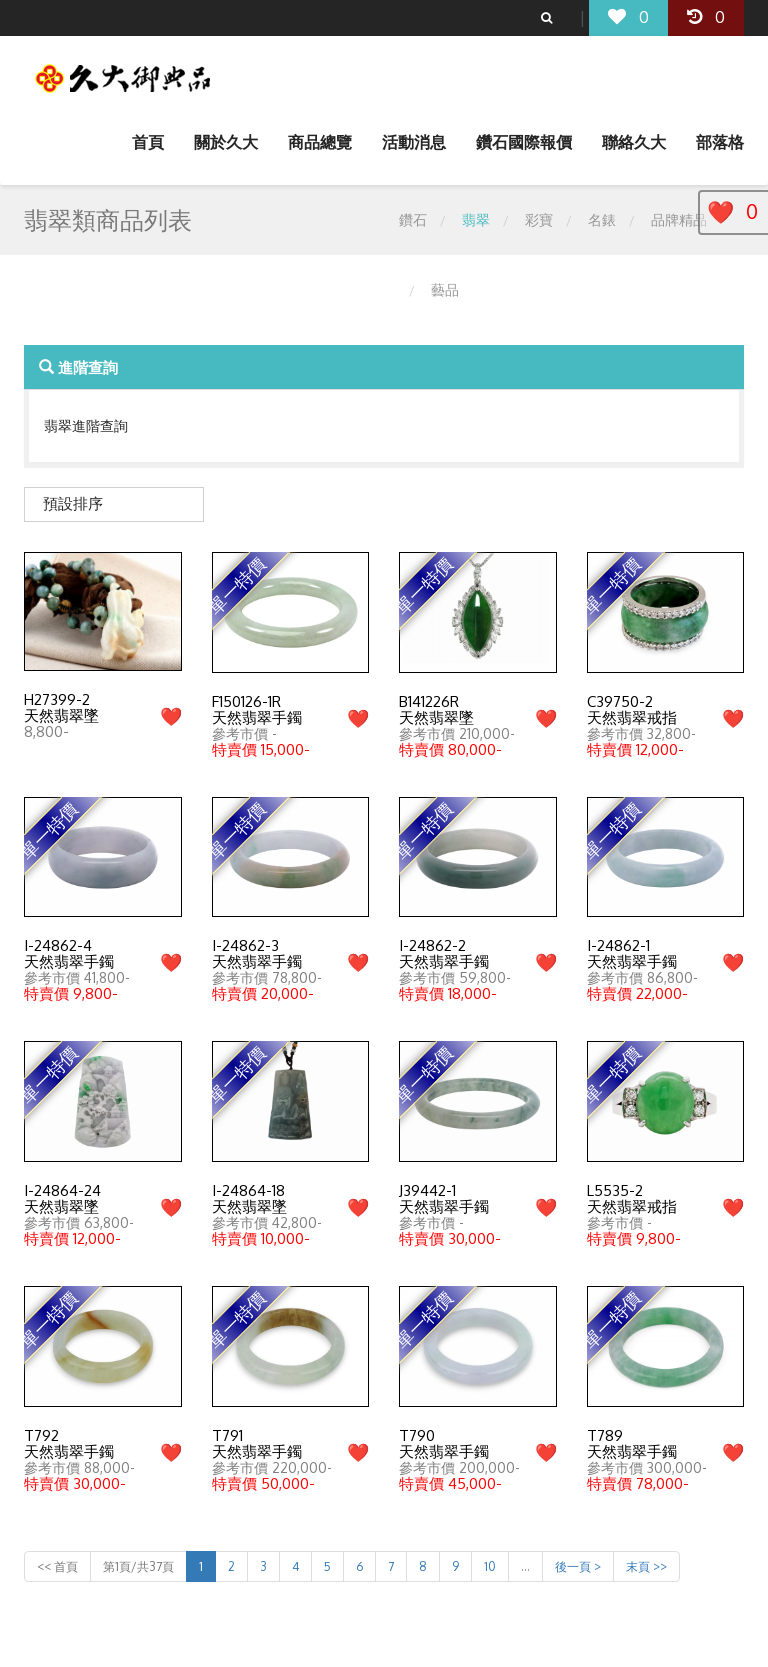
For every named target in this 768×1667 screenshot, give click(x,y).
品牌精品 (679, 219)
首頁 (148, 142)
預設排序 (73, 503)
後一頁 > (578, 1566)
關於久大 (226, 142)
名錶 (602, 219)
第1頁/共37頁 (138, 1566)
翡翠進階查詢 (86, 425)
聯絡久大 (634, 142)
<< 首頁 (57, 1566)
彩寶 (539, 219)
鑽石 (413, 219)
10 (490, 1566)
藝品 (445, 289)
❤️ (171, 716)
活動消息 (414, 142)
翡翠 (476, 219)
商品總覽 (320, 142)
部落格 (720, 142)
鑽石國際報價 (524, 142)
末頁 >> (646, 1566)
